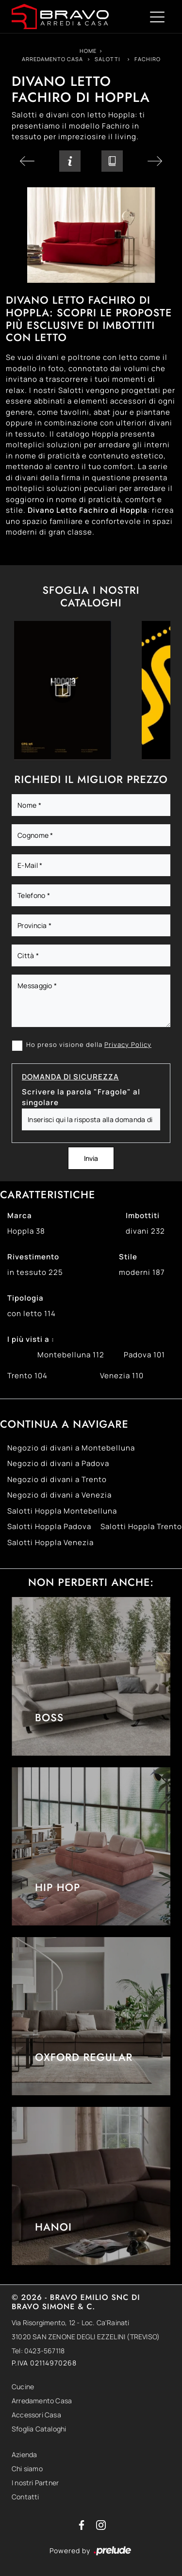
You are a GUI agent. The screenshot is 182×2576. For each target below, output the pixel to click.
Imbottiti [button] (143, 1215)
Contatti (25, 2496)
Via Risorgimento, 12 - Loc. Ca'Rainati (71, 2322)
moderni (142, 1272)
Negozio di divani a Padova (58, 1463)
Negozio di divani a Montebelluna (71, 1448)
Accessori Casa (36, 2414)
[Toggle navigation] (157, 16)
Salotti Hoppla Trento (141, 1526)
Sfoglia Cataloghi (39, 2428)
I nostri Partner (35, 2482)
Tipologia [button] (25, 1298)
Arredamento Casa (52, 59)
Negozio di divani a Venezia (59, 1495)
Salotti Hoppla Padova (49, 1526)
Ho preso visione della (88, 1044)
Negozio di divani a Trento (57, 1479)
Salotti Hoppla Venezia (50, 1542)
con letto (31, 1313)
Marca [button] (19, 1215)
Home (88, 50)
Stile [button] (128, 1257)
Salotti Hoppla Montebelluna (62, 1511)
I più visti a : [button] (30, 1339)
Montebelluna (70, 1355)
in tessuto (35, 1272)
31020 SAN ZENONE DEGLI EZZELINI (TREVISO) (86, 2336)
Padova (144, 1355)
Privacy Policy (127, 1044)
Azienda (24, 2454)
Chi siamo (27, 2468)
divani (145, 1231)
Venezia (122, 1375)
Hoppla (26, 1231)
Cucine (23, 2386)
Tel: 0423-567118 (38, 2350)
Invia (91, 1158)
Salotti (107, 59)
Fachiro (147, 59)
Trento (27, 1375)
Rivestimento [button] (33, 1257)
